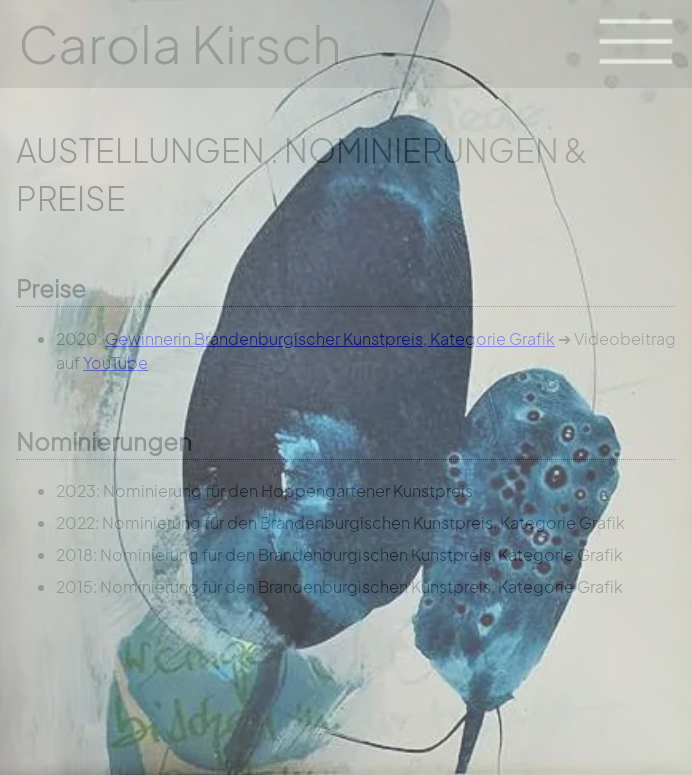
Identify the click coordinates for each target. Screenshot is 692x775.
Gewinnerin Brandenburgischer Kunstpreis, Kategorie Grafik (330, 338)
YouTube (115, 362)
